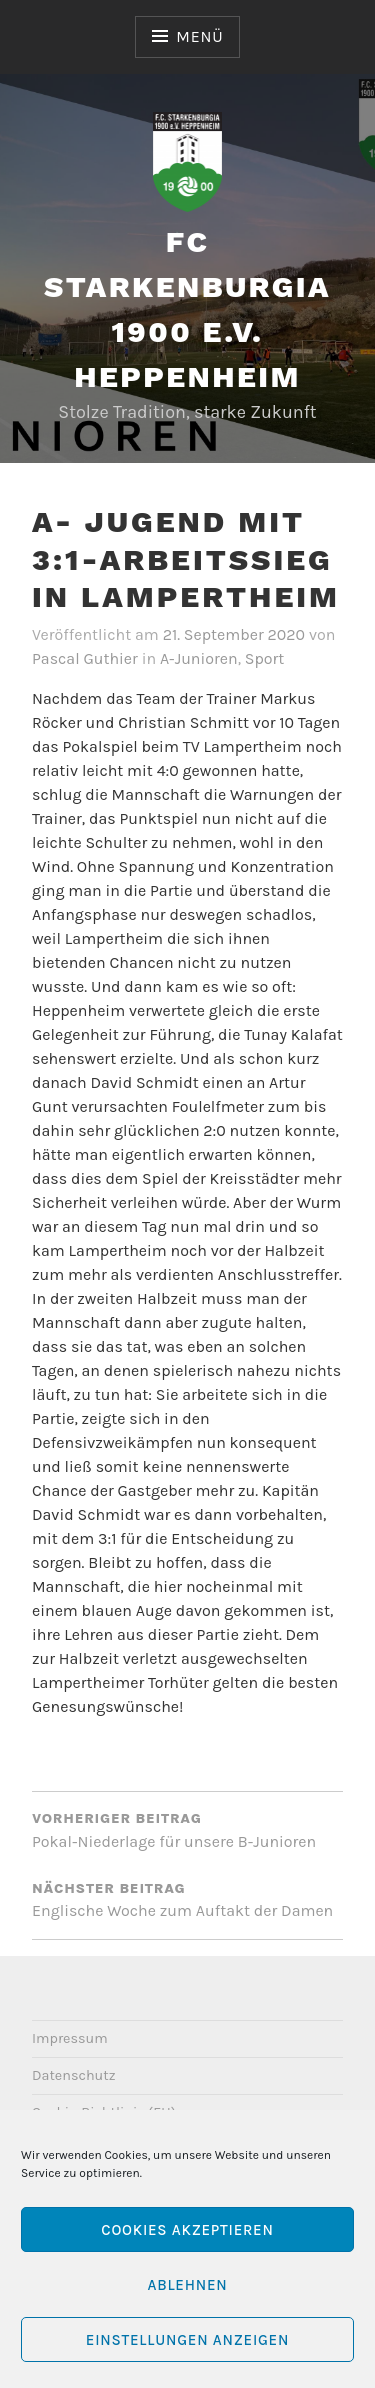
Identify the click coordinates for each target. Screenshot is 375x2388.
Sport (265, 658)
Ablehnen (187, 2285)
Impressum (70, 2038)
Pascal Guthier (85, 658)
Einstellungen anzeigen (187, 2340)
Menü (199, 36)
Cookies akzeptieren (187, 2230)
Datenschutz (74, 2075)
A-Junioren (199, 658)
